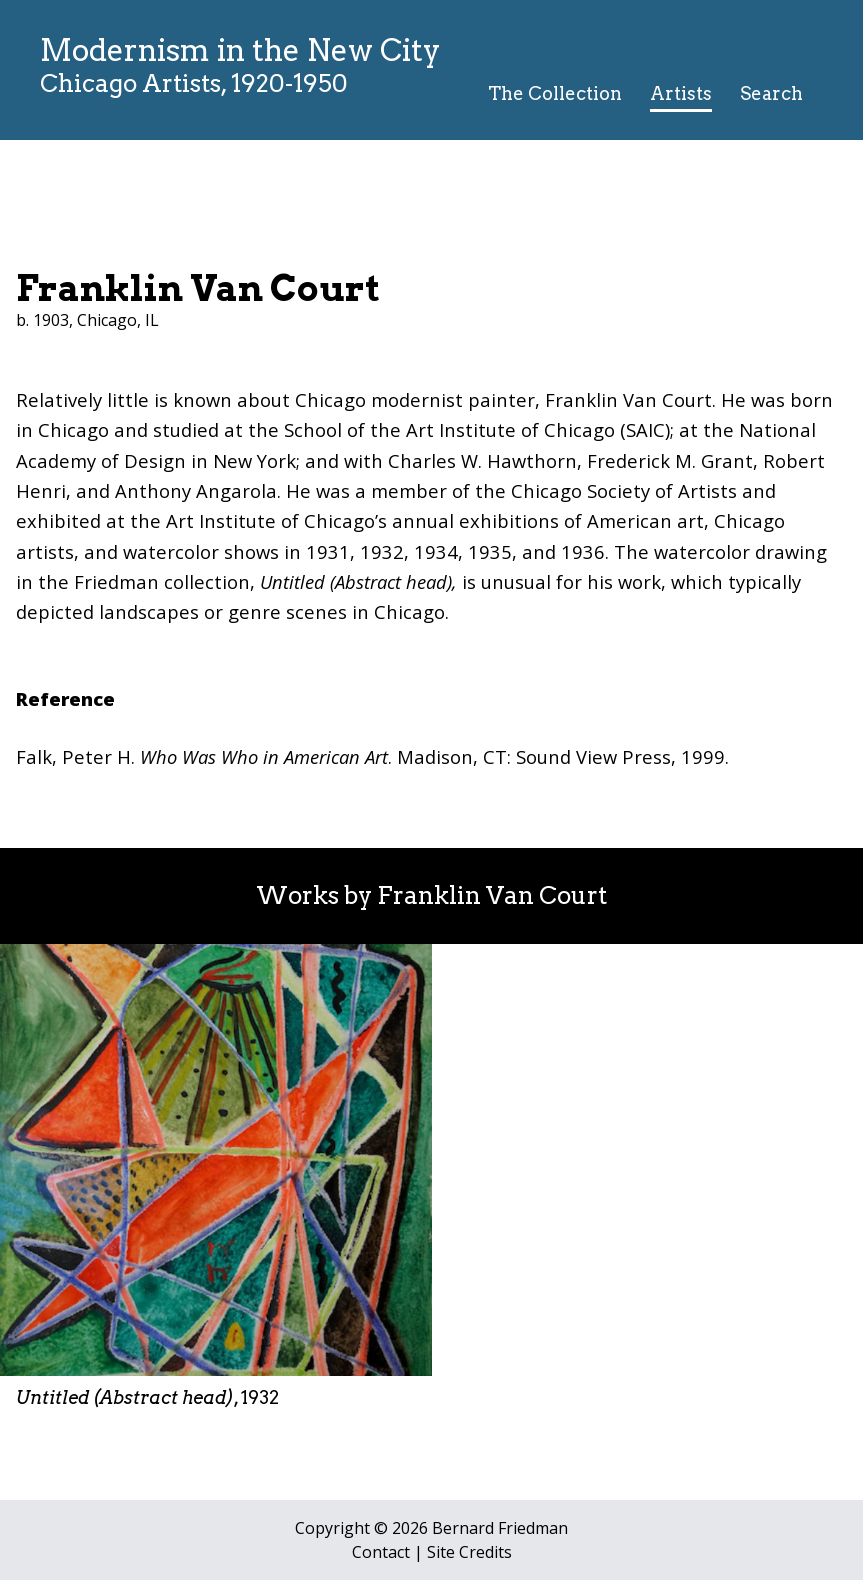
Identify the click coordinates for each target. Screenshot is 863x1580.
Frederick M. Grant (670, 460)
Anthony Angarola (196, 490)
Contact (381, 1552)
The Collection (555, 93)
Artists (681, 93)
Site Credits (469, 1552)
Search (771, 93)
